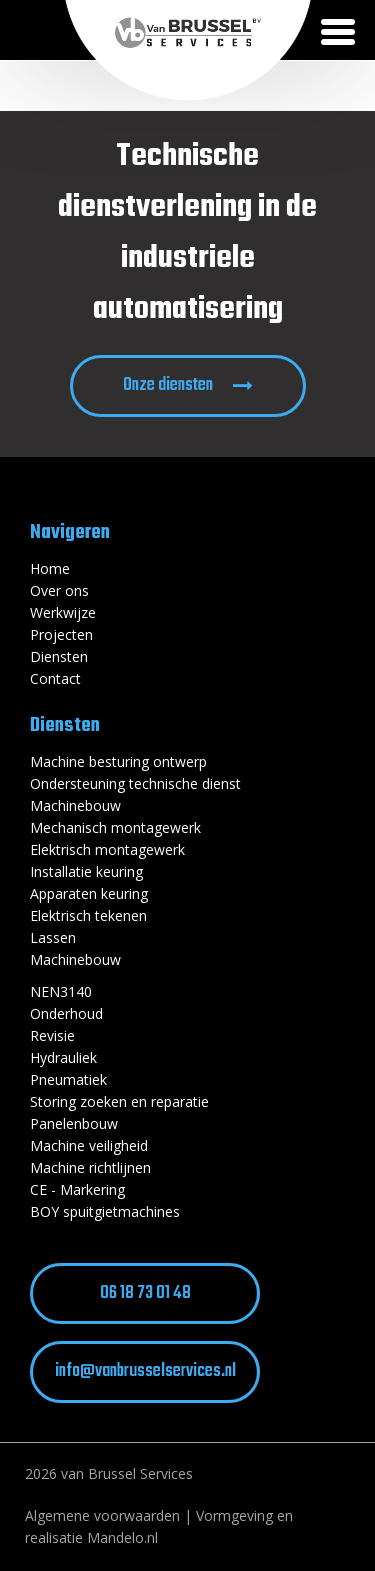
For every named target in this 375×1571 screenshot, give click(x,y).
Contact (55, 678)
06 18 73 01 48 (145, 1293)
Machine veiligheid (89, 1145)
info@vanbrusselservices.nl (145, 1371)
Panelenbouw (74, 1123)
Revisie (52, 1035)
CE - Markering (77, 1189)
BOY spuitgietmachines (105, 1211)
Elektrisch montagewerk (107, 849)
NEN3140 (61, 991)
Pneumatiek (68, 1079)
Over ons (59, 590)
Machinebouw (75, 805)
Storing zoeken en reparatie (119, 1101)
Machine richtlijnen (90, 1167)
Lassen (53, 937)
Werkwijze (63, 612)
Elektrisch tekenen (88, 915)
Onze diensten (168, 385)
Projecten (61, 634)
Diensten (59, 656)
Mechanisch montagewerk (115, 827)
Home (50, 568)
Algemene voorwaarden (102, 1515)
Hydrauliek (63, 1057)
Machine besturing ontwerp (118, 761)
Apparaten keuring (89, 893)
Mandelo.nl (122, 1537)
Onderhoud (66, 1013)
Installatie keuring (86, 871)
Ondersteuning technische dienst (135, 783)
